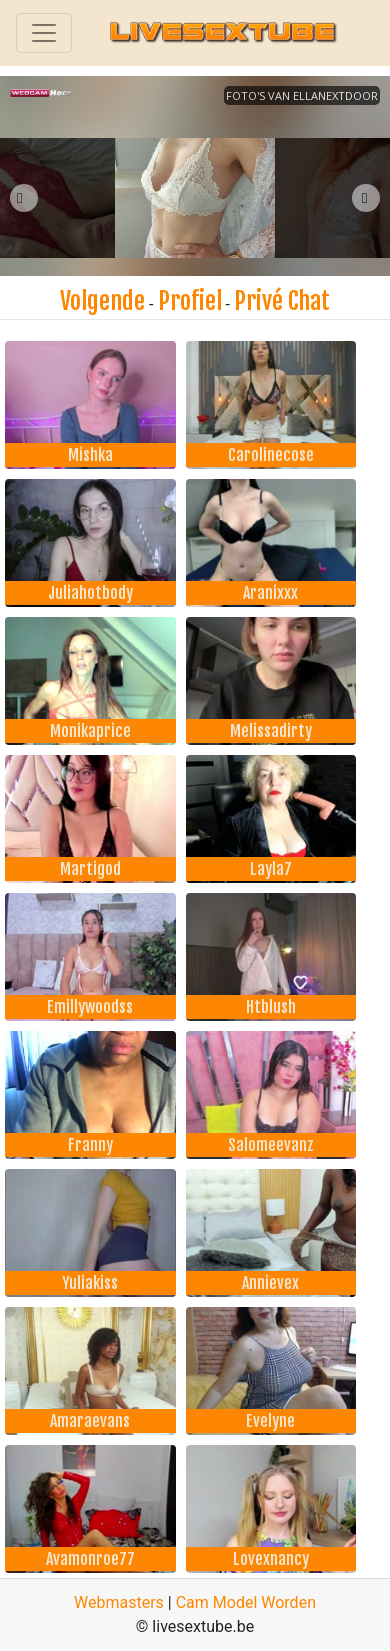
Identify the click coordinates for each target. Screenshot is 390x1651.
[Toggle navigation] (44, 33)
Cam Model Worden (246, 1602)
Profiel (190, 301)
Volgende (102, 301)
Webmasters (119, 1602)
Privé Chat (282, 301)
